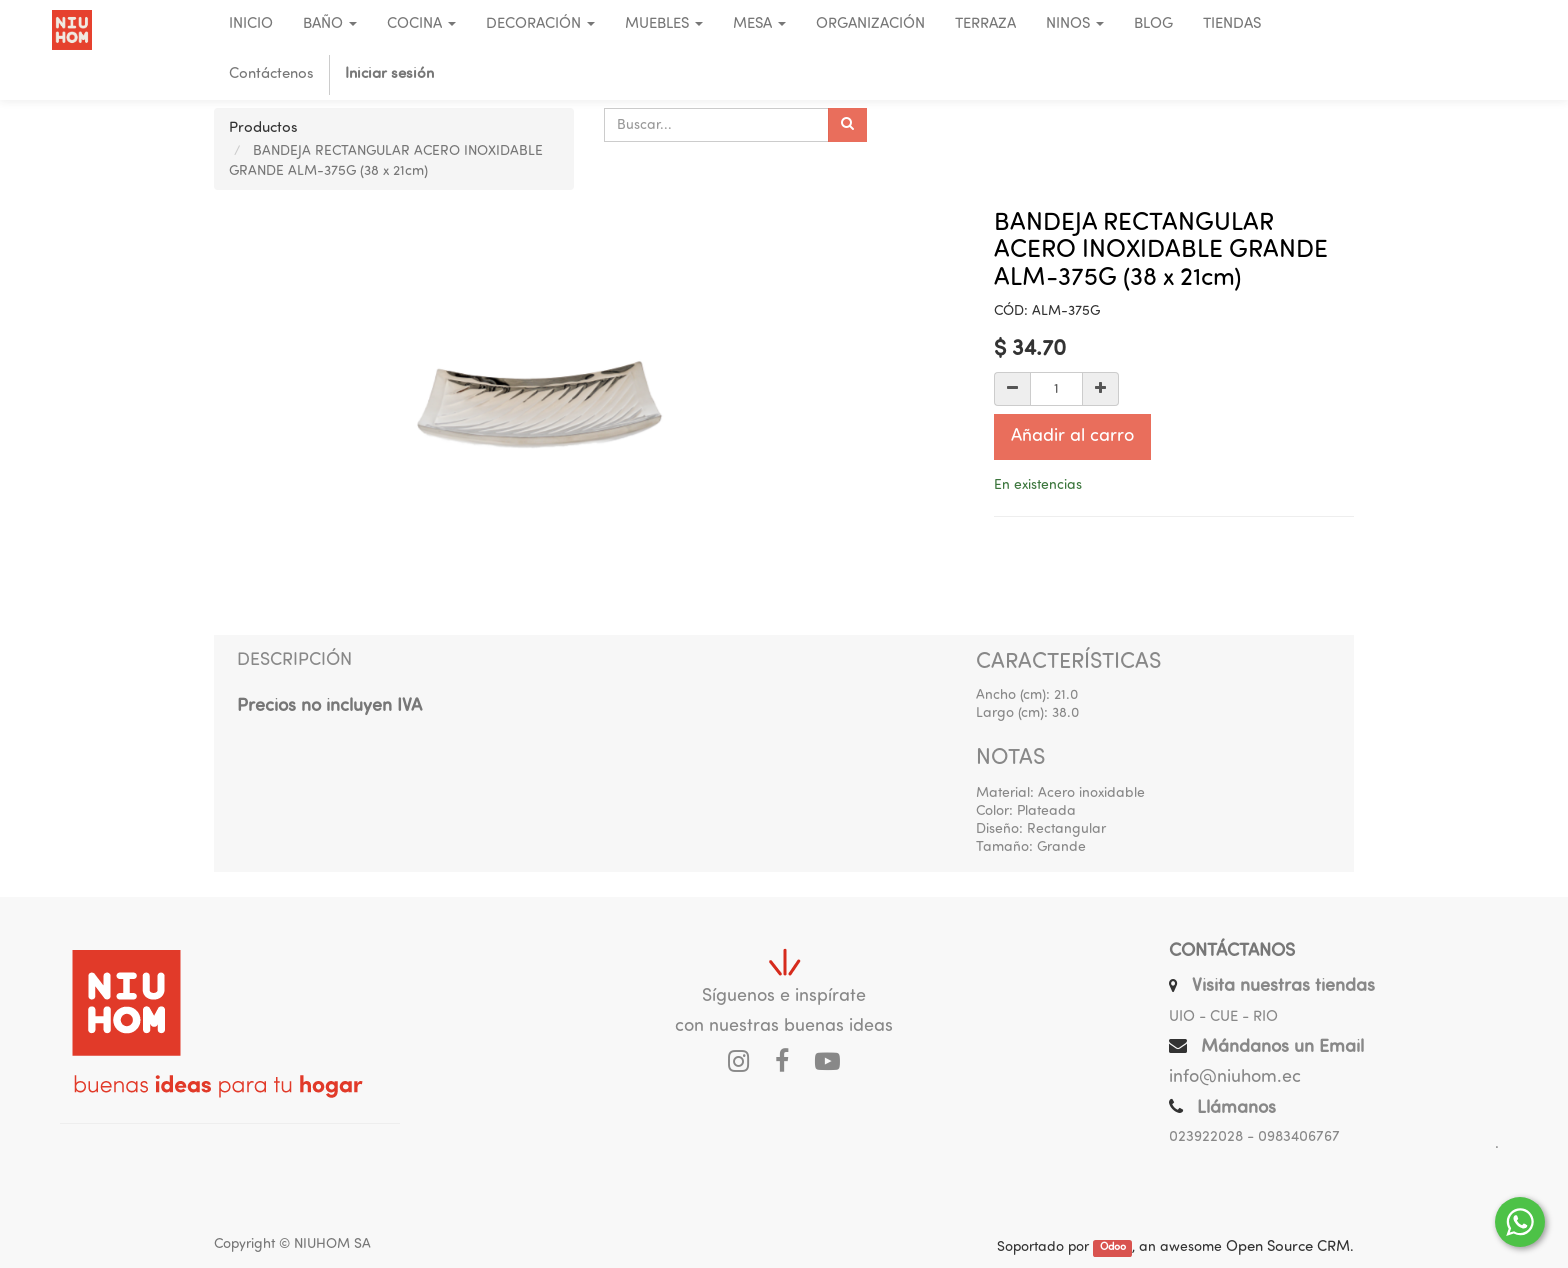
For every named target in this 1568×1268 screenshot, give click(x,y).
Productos (263, 128)
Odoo (1113, 1248)
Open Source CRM (1288, 1247)
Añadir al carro (1072, 436)
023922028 (1206, 1137)
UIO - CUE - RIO (1223, 1017)
